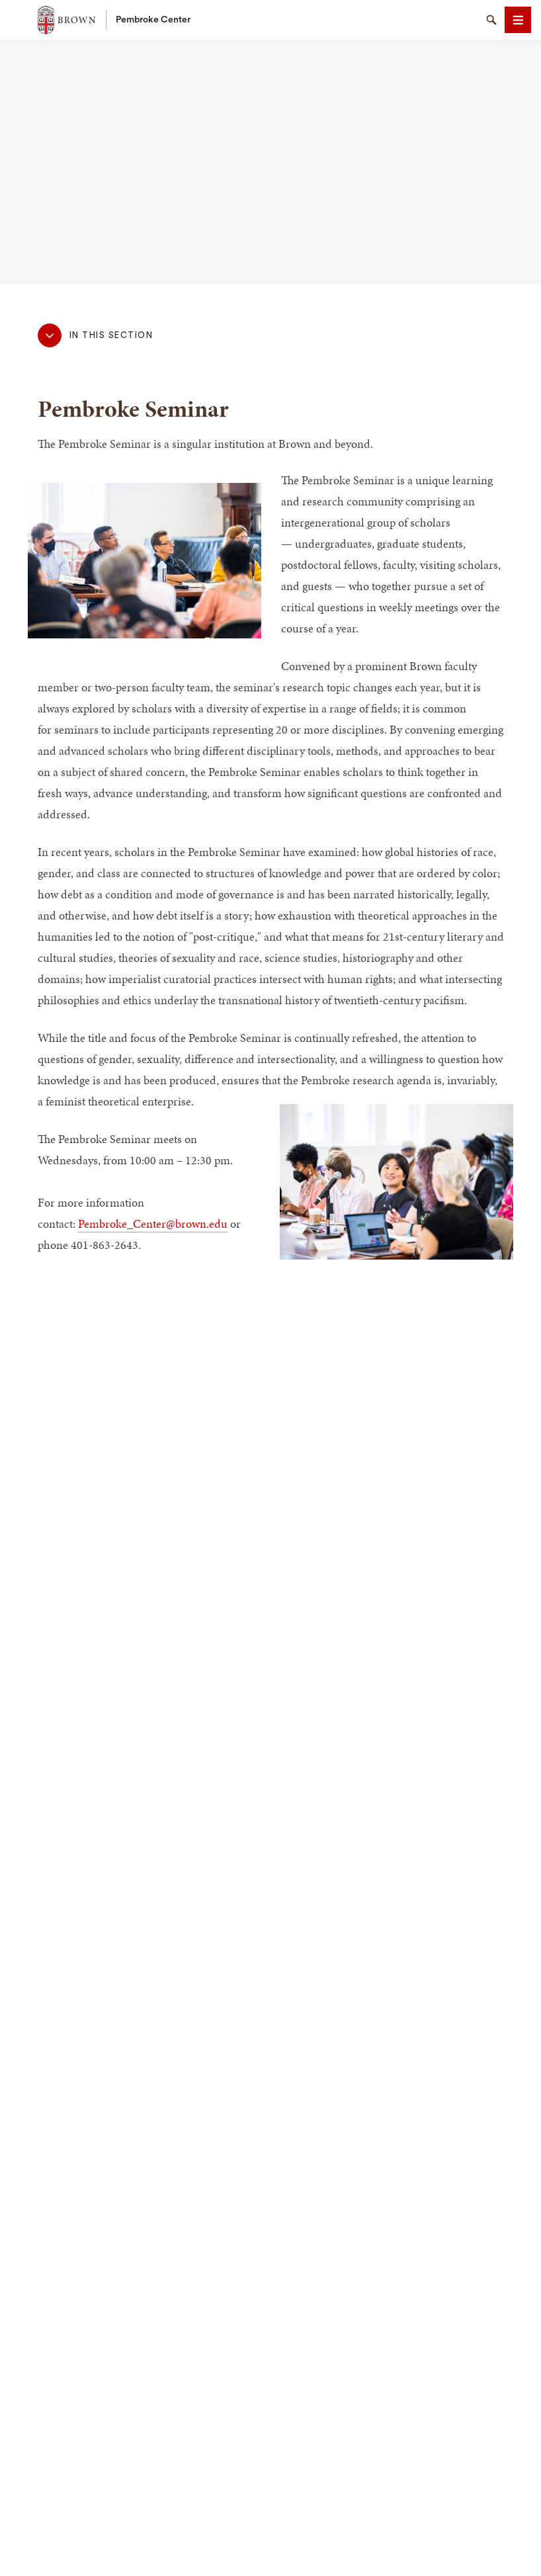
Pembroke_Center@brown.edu (153, 1223)
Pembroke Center (153, 19)
